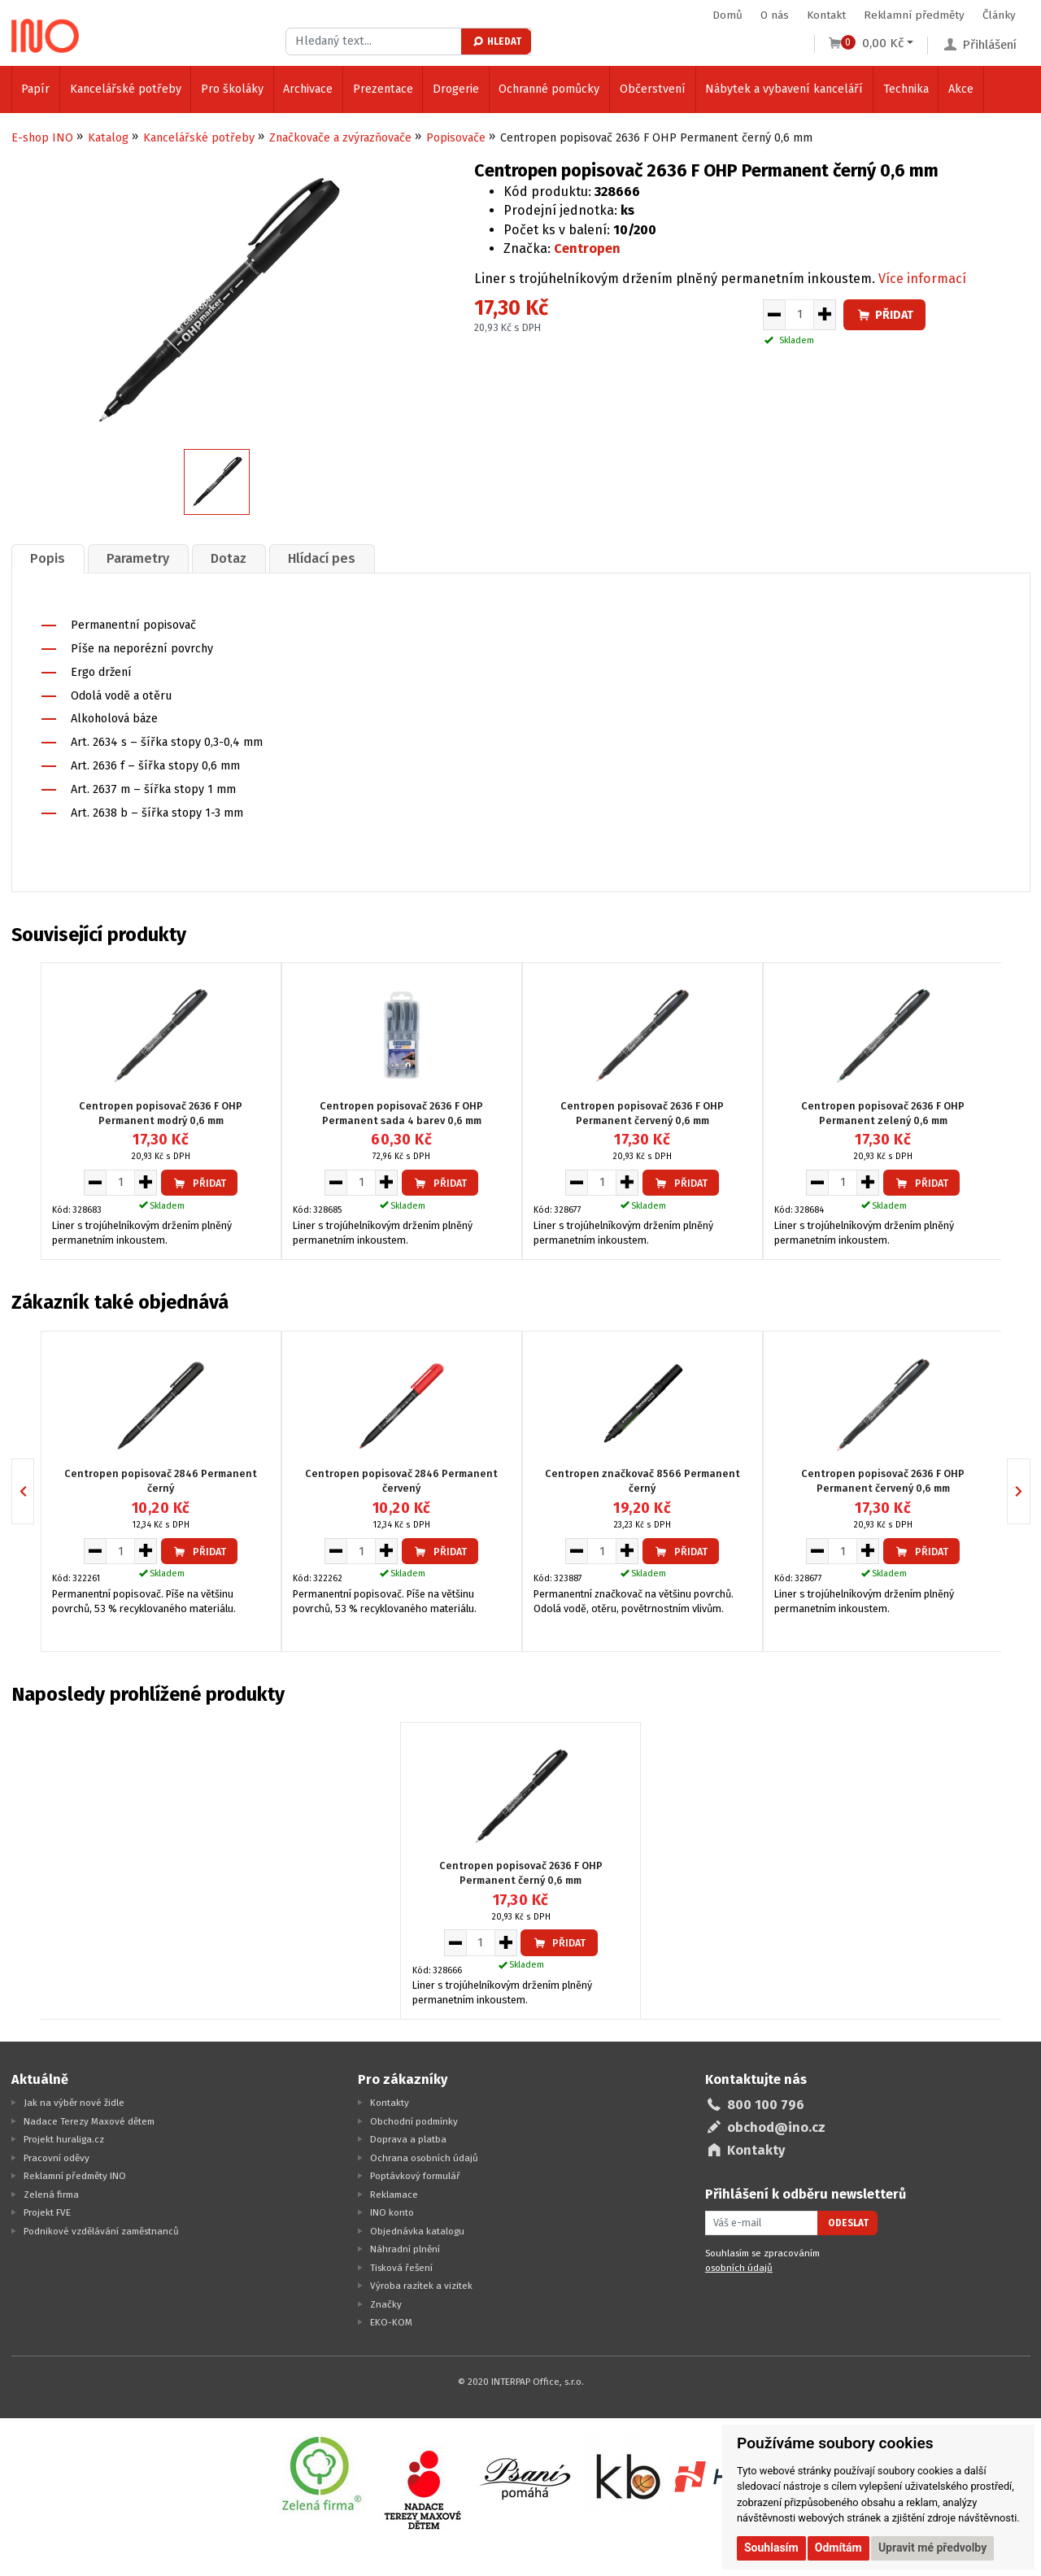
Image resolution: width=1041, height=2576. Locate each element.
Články (999, 15)
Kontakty (389, 2102)
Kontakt (826, 15)
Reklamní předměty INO (75, 2176)
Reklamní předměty (914, 15)
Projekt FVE (47, 2212)
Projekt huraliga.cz (64, 2139)
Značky (386, 2304)
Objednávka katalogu (417, 2231)
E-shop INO (42, 138)
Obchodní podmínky (414, 2121)
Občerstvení (653, 89)
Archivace (308, 89)
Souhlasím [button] (771, 2547)
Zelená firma (51, 2194)
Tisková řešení (401, 2267)
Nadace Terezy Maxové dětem (89, 2121)
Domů (727, 15)
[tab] (48, 558)
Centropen (587, 248)
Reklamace (394, 2194)
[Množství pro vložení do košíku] (799, 314)
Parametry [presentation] (138, 558)
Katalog (108, 138)
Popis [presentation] (47, 558)
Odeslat (848, 2223)
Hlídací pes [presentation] (321, 558)
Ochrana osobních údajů (424, 2158)
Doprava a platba (408, 2139)
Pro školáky (232, 89)
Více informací (922, 278)
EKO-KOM (391, 2322)
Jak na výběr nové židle (74, 2102)
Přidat (885, 315)
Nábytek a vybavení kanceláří (784, 89)
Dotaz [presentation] (228, 558)
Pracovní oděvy (56, 2158)
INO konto (392, 2212)
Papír (35, 89)
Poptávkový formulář (415, 2176)
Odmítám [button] (838, 2547)
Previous (33, 1491)
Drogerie (456, 89)
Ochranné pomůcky (549, 89)
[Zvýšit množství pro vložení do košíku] (825, 314)
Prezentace (383, 89)
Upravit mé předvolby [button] (932, 2547)
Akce (960, 89)
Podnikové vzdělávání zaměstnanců (101, 2231)
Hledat (496, 41)
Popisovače (456, 138)
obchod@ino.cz (776, 2127)
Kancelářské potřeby (125, 89)
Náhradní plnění (405, 2249)
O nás (774, 15)
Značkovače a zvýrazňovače (340, 138)
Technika (906, 89)
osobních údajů (739, 2267)
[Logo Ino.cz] (45, 36)
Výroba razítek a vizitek (421, 2285)
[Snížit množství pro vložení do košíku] (774, 314)
